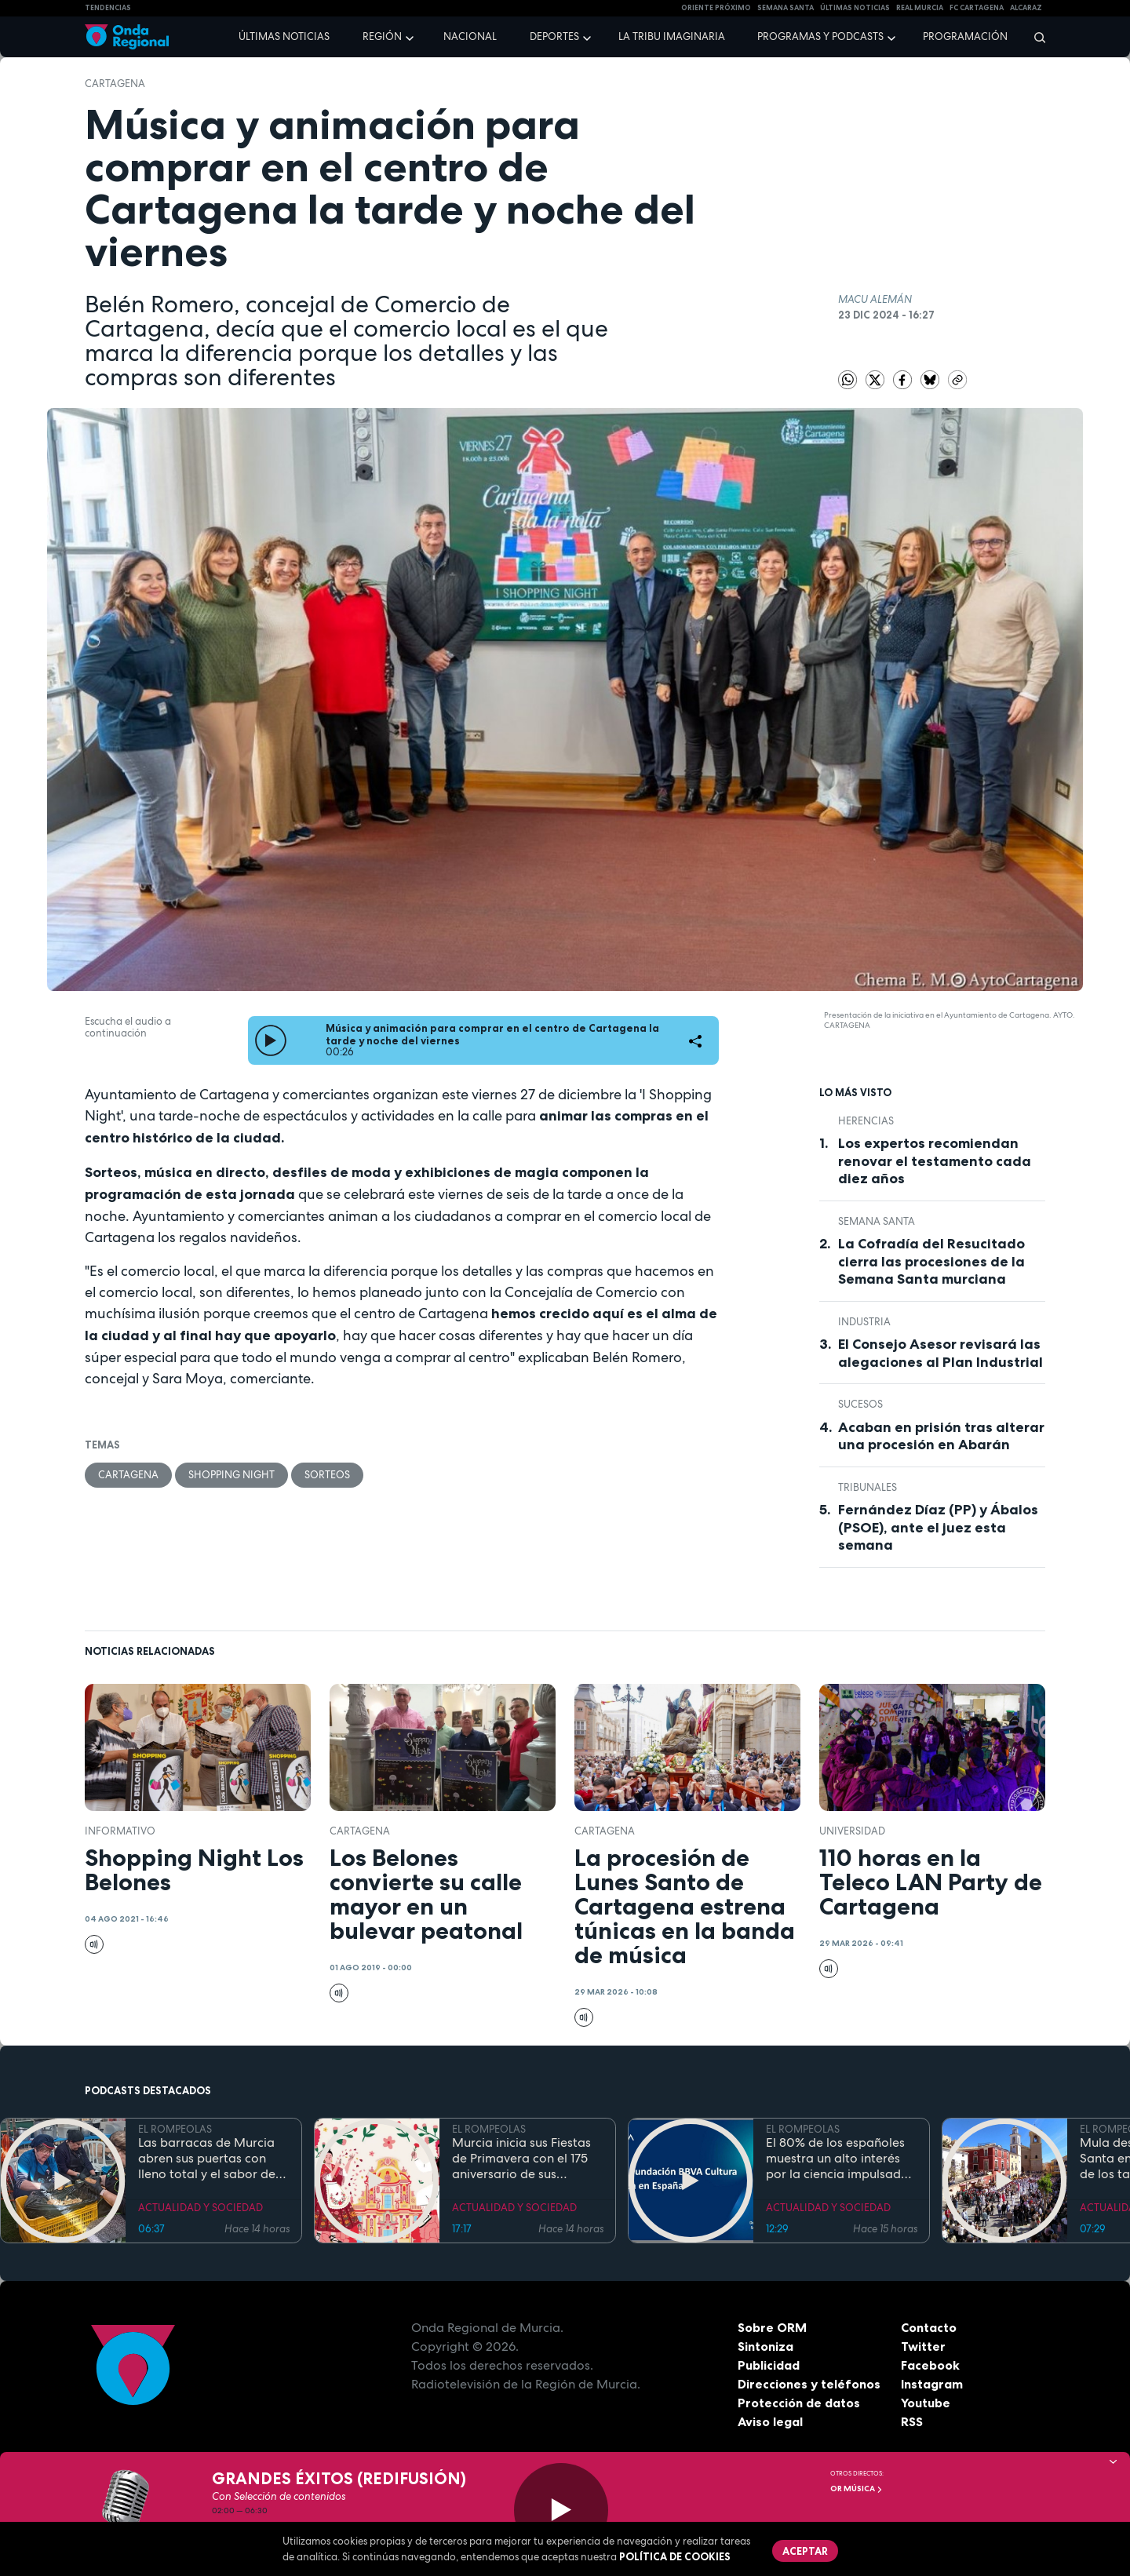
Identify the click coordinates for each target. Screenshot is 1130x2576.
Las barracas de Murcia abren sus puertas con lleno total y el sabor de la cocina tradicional (206, 2158)
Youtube (925, 2402)
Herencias (866, 1121)
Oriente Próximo (716, 8)
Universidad (852, 1831)
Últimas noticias (284, 36)
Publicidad (769, 2365)
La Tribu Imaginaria (671, 36)
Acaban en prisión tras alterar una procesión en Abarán (941, 1436)
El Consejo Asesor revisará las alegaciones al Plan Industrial (940, 1353)
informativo (120, 1831)
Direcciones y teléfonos (809, 2384)
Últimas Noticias (855, 8)
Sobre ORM (772, 2327)
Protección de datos (799, 2402)
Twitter (923, 2346)
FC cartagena (977, 8)
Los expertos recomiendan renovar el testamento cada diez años (934, 1161)
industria (864, 1321)
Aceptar (805, 2551)
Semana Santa (876, 1221)
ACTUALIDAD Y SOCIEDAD (200, 2207)
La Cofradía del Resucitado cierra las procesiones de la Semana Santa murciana (931, 1261)
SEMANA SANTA (785, 8)
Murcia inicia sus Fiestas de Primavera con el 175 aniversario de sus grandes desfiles (521, 2158)
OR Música (856, 2488)
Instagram (932, 2384)
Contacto (929, 2327)
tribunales (867, 1487)
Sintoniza (765, 2346)
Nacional (470, 36)
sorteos (327, 1474)
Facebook (930, 2365)
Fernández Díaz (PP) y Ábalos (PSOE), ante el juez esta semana (938, 1527)
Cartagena (115, 83)
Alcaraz (1026, 8)
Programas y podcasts (820, 36)
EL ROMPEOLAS (175, 2129)
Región (382, 36)
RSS (912, 2421)
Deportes (554, 36)
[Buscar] (1034, 36)
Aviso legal (770, 2421)
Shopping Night (231, 1474)
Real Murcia (919, 8)
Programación (965, 36)
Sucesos (860, 1404)
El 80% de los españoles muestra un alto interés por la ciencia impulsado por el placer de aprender (840, 2158)
